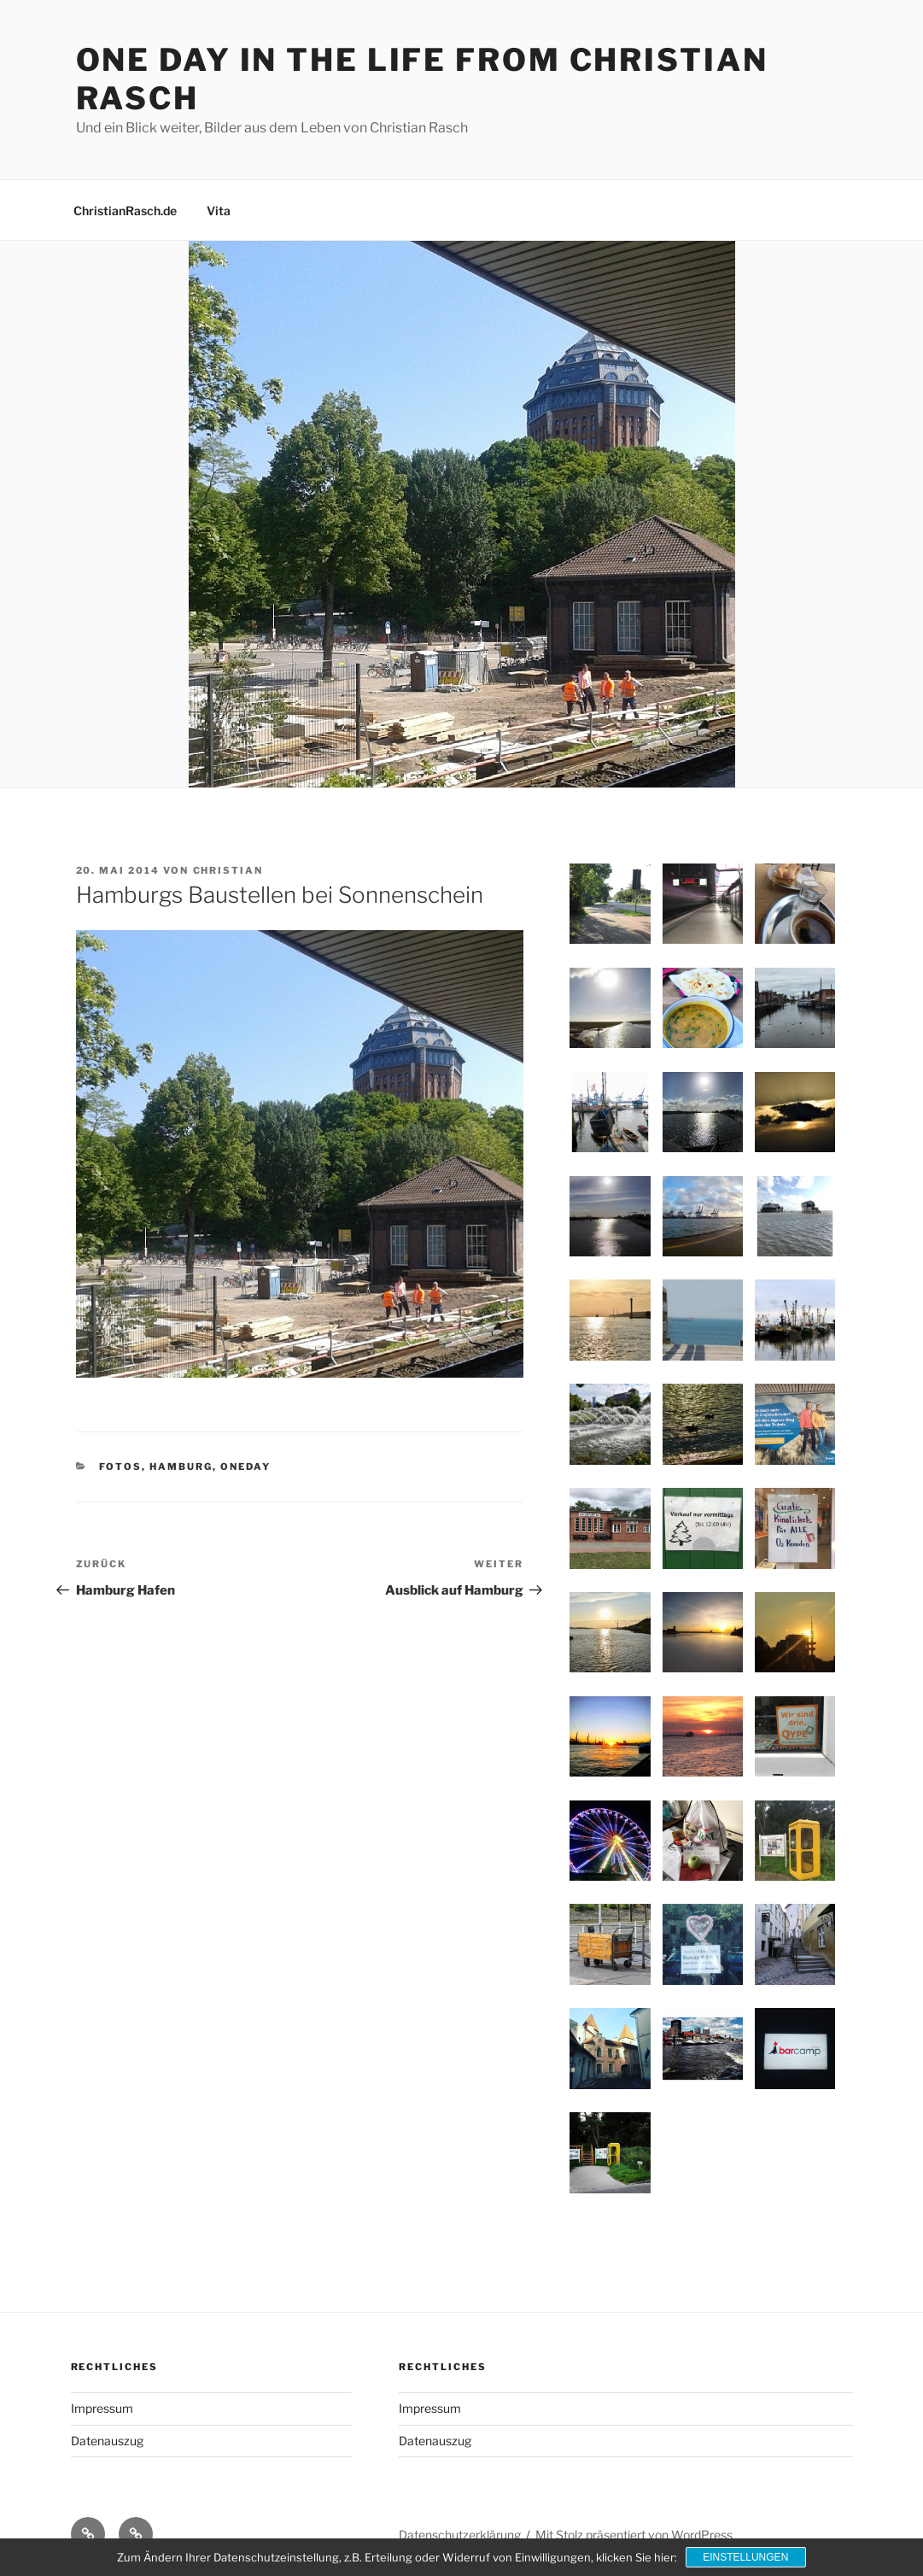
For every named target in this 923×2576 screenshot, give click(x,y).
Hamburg (181, 1466)
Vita (219, 210)
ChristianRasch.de (125, 210)
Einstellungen (745, 2557)
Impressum (102, 2408)
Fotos (120, 1466)
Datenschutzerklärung (460, 2534)
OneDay (245, 1466)
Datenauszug (107, 2440)
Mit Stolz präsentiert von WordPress (634, 2534)
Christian (228, 870)
